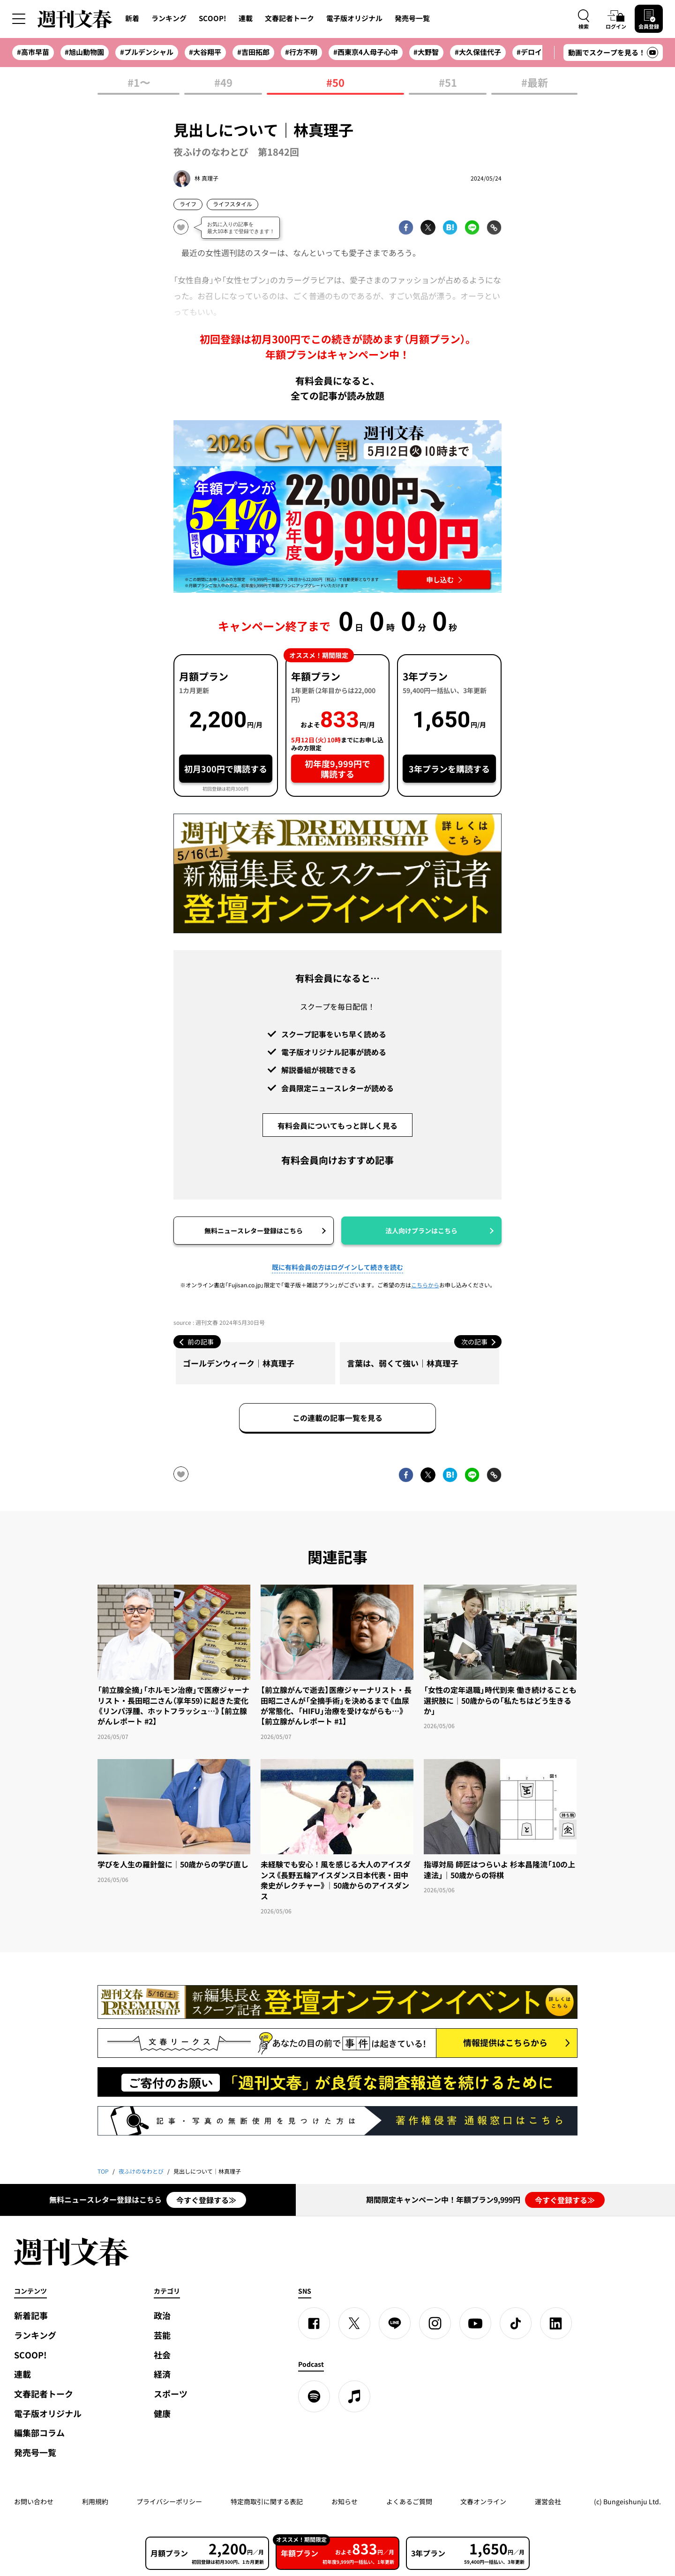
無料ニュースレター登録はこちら (253, 1230)
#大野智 (426, 52)
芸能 (162, 2335)
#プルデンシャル (146, 52)
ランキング (169, 18)
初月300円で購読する (225, 769)
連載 (246, 18)
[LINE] (395, 2323)
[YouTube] (475, 2323)
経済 (162, 2374)
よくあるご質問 (409, 2501)
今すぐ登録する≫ (206, 2200)
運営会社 (548, 2501)
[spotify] (314, 2396)
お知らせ (344, 2501)
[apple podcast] (354, 2396)
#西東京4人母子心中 (365, 52)
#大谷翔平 (205, 52)
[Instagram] (435, 2323)
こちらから (425, 1285)
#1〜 (139, 83)
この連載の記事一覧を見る (337, 1417)
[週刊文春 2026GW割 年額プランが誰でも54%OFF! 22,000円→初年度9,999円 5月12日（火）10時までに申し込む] (337, 506)
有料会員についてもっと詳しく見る (338, 1125)
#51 (448, 83)
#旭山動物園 (84, 52)
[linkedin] (556, 2323)
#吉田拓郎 (253, 52)
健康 (162, 2413)
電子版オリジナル (354, 18)
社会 (162, 2355)
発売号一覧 (412, 18)
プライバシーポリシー (169, 2501)
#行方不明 (301, 52)
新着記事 (31, 2315)
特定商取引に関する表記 (267, 2501)
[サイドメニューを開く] (19, 19)
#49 (223, 83)
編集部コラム (39, 2432)
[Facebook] (314, 2323)
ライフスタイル (232, 204)
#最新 (534, 83)
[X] (354, 2323)
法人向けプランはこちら (421, 1230)
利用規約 (95, 2501)
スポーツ (171, 2393)
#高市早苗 (33, 52)
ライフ (188, 204)
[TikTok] (516, 2323)
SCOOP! (212, 18)
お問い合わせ (33, 2501)
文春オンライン (483, 2501)
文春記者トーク (289, 18)
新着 (132, 18)
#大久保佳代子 (478, 52)
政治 (162, 2315)
